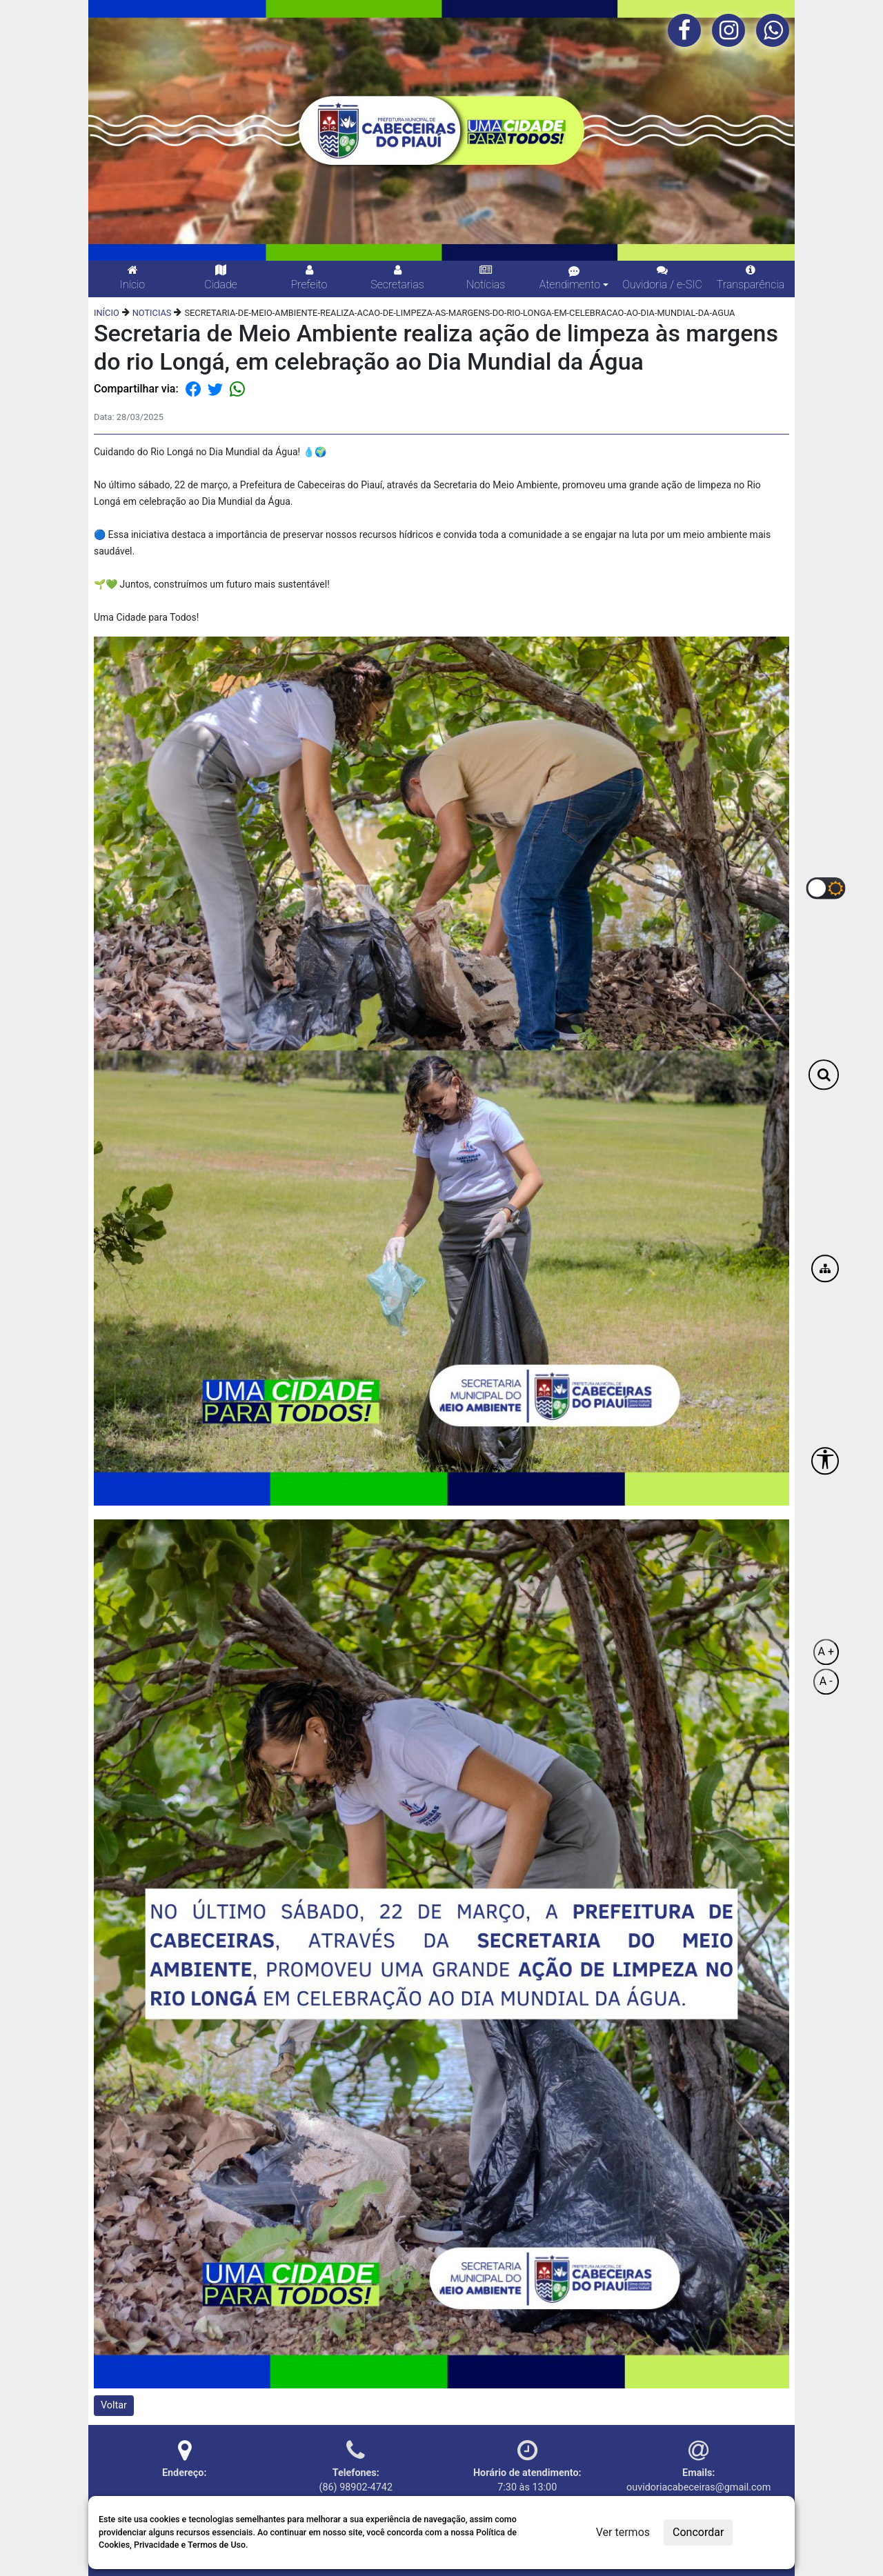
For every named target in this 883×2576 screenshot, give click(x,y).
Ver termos (623, 2532)
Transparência (750, 277)
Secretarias (397, 277)
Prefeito (309, 277)
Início (132, 277)
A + (826, 1652)
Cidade (220, 277)
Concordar (698, 2532)
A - (826, 1681)
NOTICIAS (152, 313)
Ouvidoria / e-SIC (662, 277)
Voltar (114, 2405)
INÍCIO (106, 313)
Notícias (485, 277)
